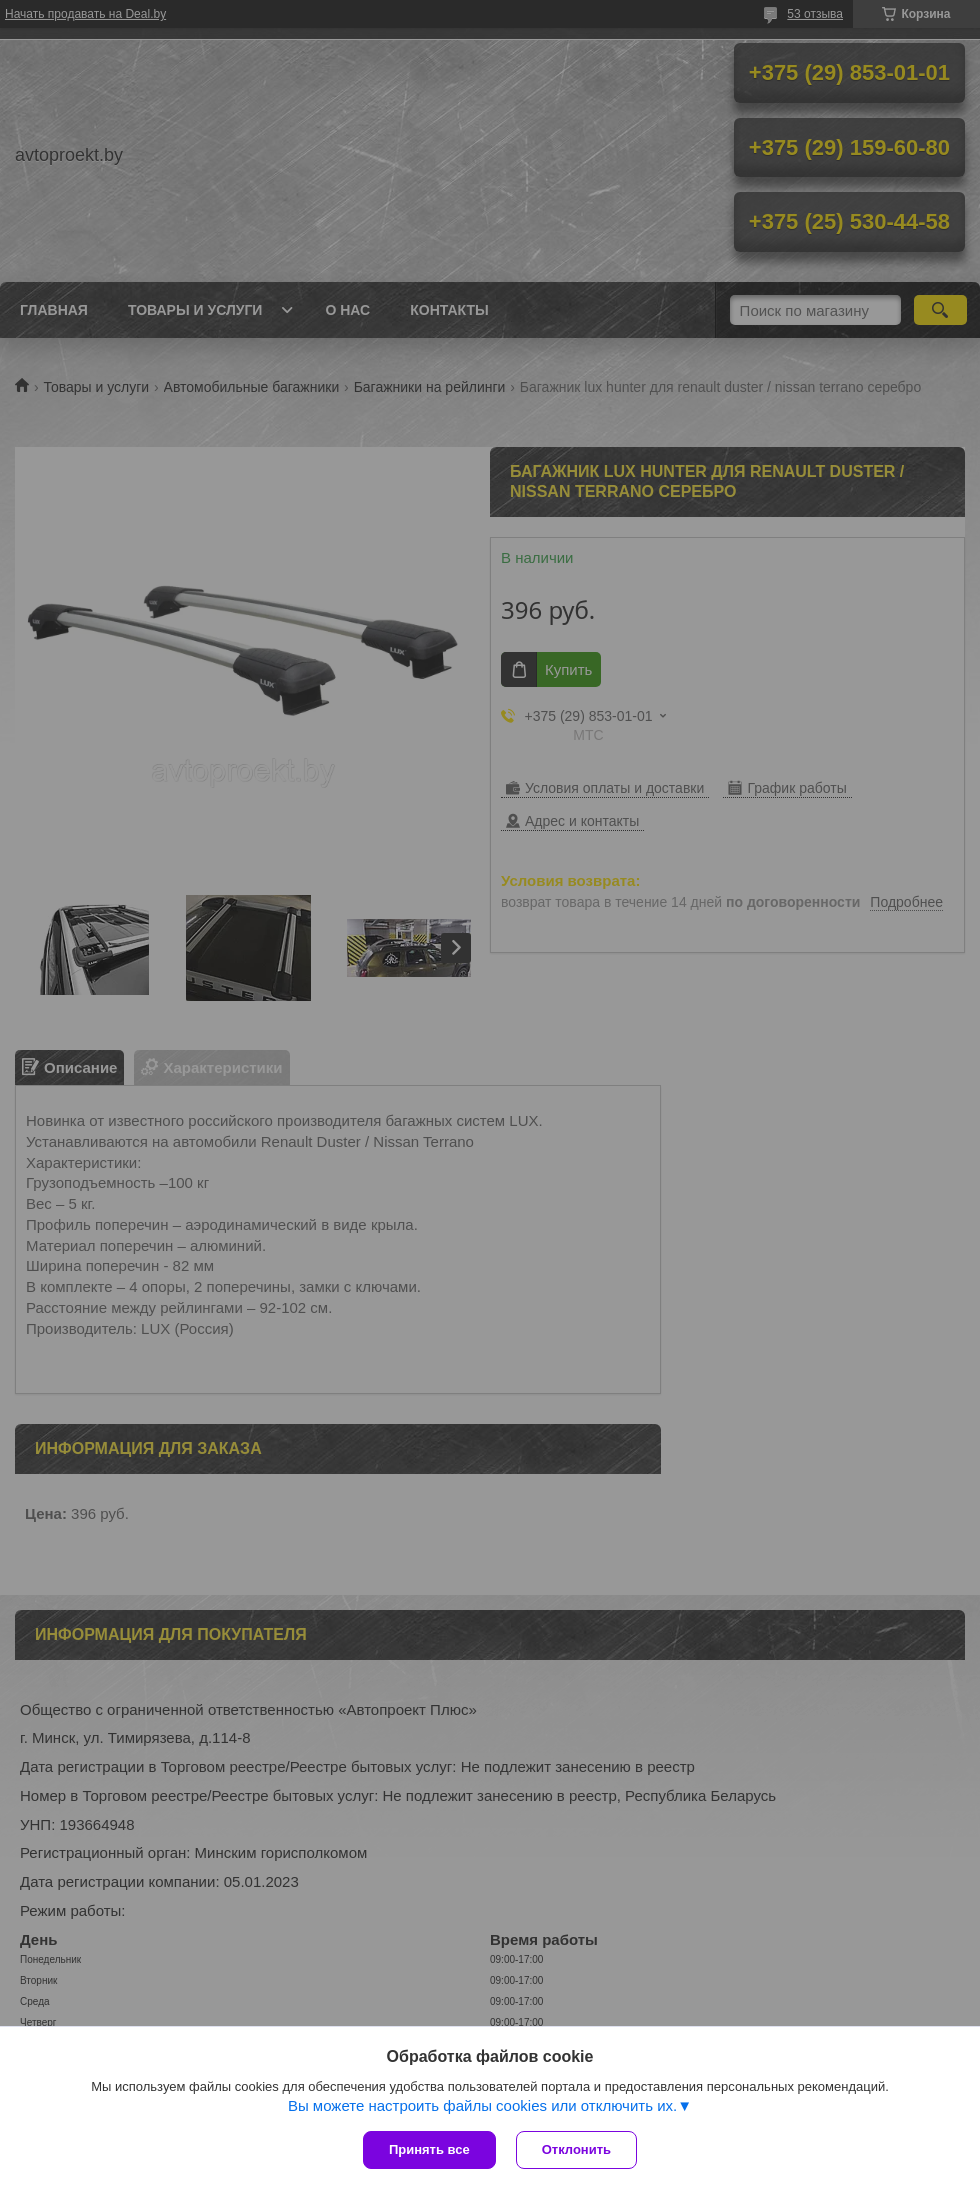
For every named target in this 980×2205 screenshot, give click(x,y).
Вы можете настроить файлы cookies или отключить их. (482, 2105)
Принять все (429, 2149)
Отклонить (576, 2149)
